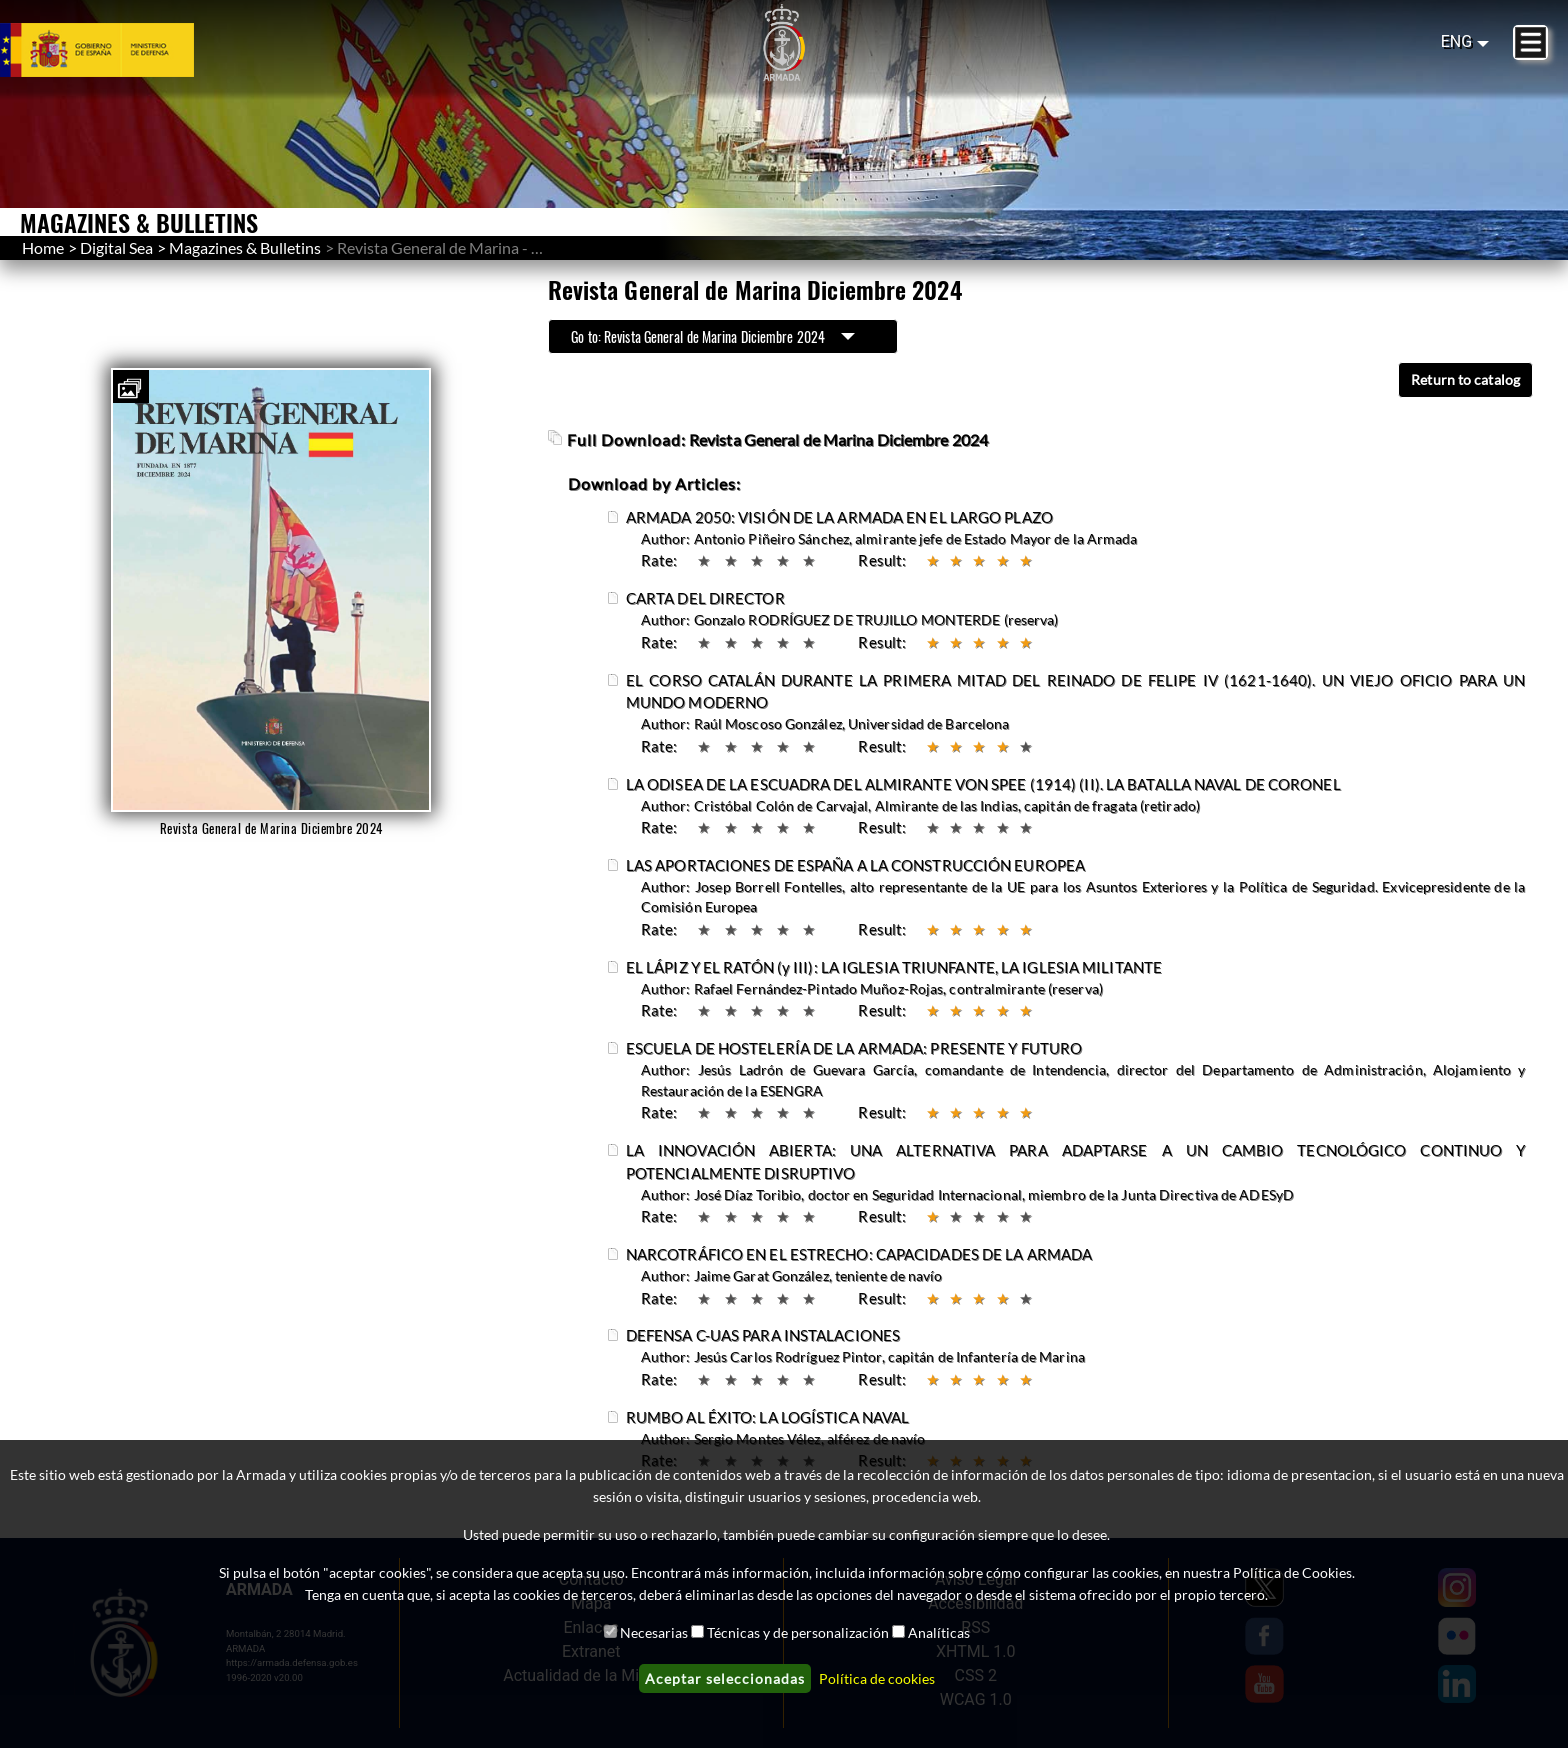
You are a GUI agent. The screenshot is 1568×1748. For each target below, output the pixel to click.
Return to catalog (1465, 379)
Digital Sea (116, 247)
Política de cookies (877, 1678)
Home (43, 247)
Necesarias (654, 1632)
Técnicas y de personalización (798, 1632)
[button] (129, 389)
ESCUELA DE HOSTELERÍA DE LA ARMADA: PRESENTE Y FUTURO (854, 1048)
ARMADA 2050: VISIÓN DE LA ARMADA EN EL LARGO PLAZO (839, 517)
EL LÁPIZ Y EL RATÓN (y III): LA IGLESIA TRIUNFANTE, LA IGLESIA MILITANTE (894, 967)
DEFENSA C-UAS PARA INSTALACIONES (763, 1335)
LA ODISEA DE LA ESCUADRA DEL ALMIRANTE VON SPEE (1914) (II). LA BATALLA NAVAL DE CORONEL (983, 784)
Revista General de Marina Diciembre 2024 (838, 439)
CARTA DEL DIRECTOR (705, 598)
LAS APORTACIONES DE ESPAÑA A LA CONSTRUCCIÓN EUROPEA (855, 865)
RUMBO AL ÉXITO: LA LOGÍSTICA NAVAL (767, 1417)
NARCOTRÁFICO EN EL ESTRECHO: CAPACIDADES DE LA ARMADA (859, 1254)
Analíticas (939, 1632)
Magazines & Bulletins (245, 247)
